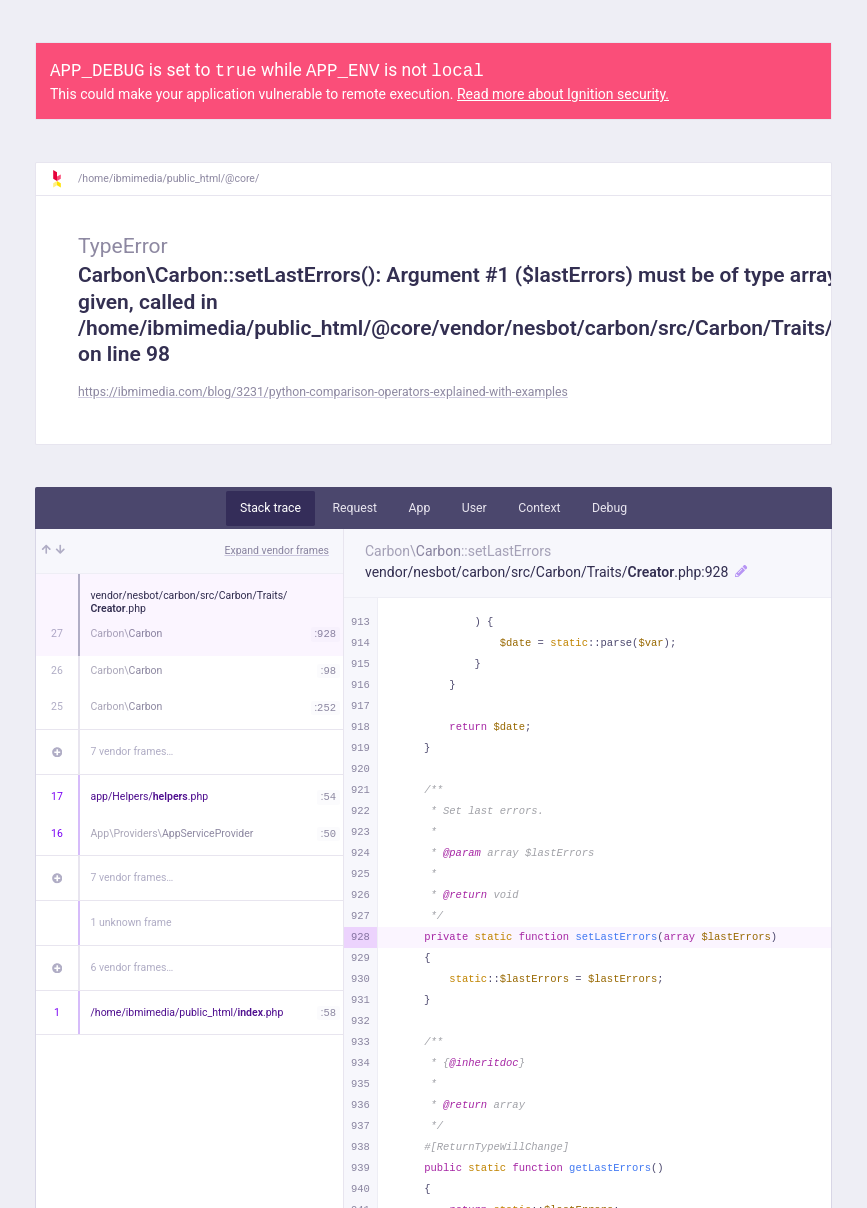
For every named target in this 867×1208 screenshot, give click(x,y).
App (420, 508)
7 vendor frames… (132, 751)
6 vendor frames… (132, 967)
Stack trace (270, 508)
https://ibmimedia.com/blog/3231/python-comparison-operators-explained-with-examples (323, 392)
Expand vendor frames (277, 550)
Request (354, 508)
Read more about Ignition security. (563, 94)
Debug (609, 508)
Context (539, 508)
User (474, 508)
